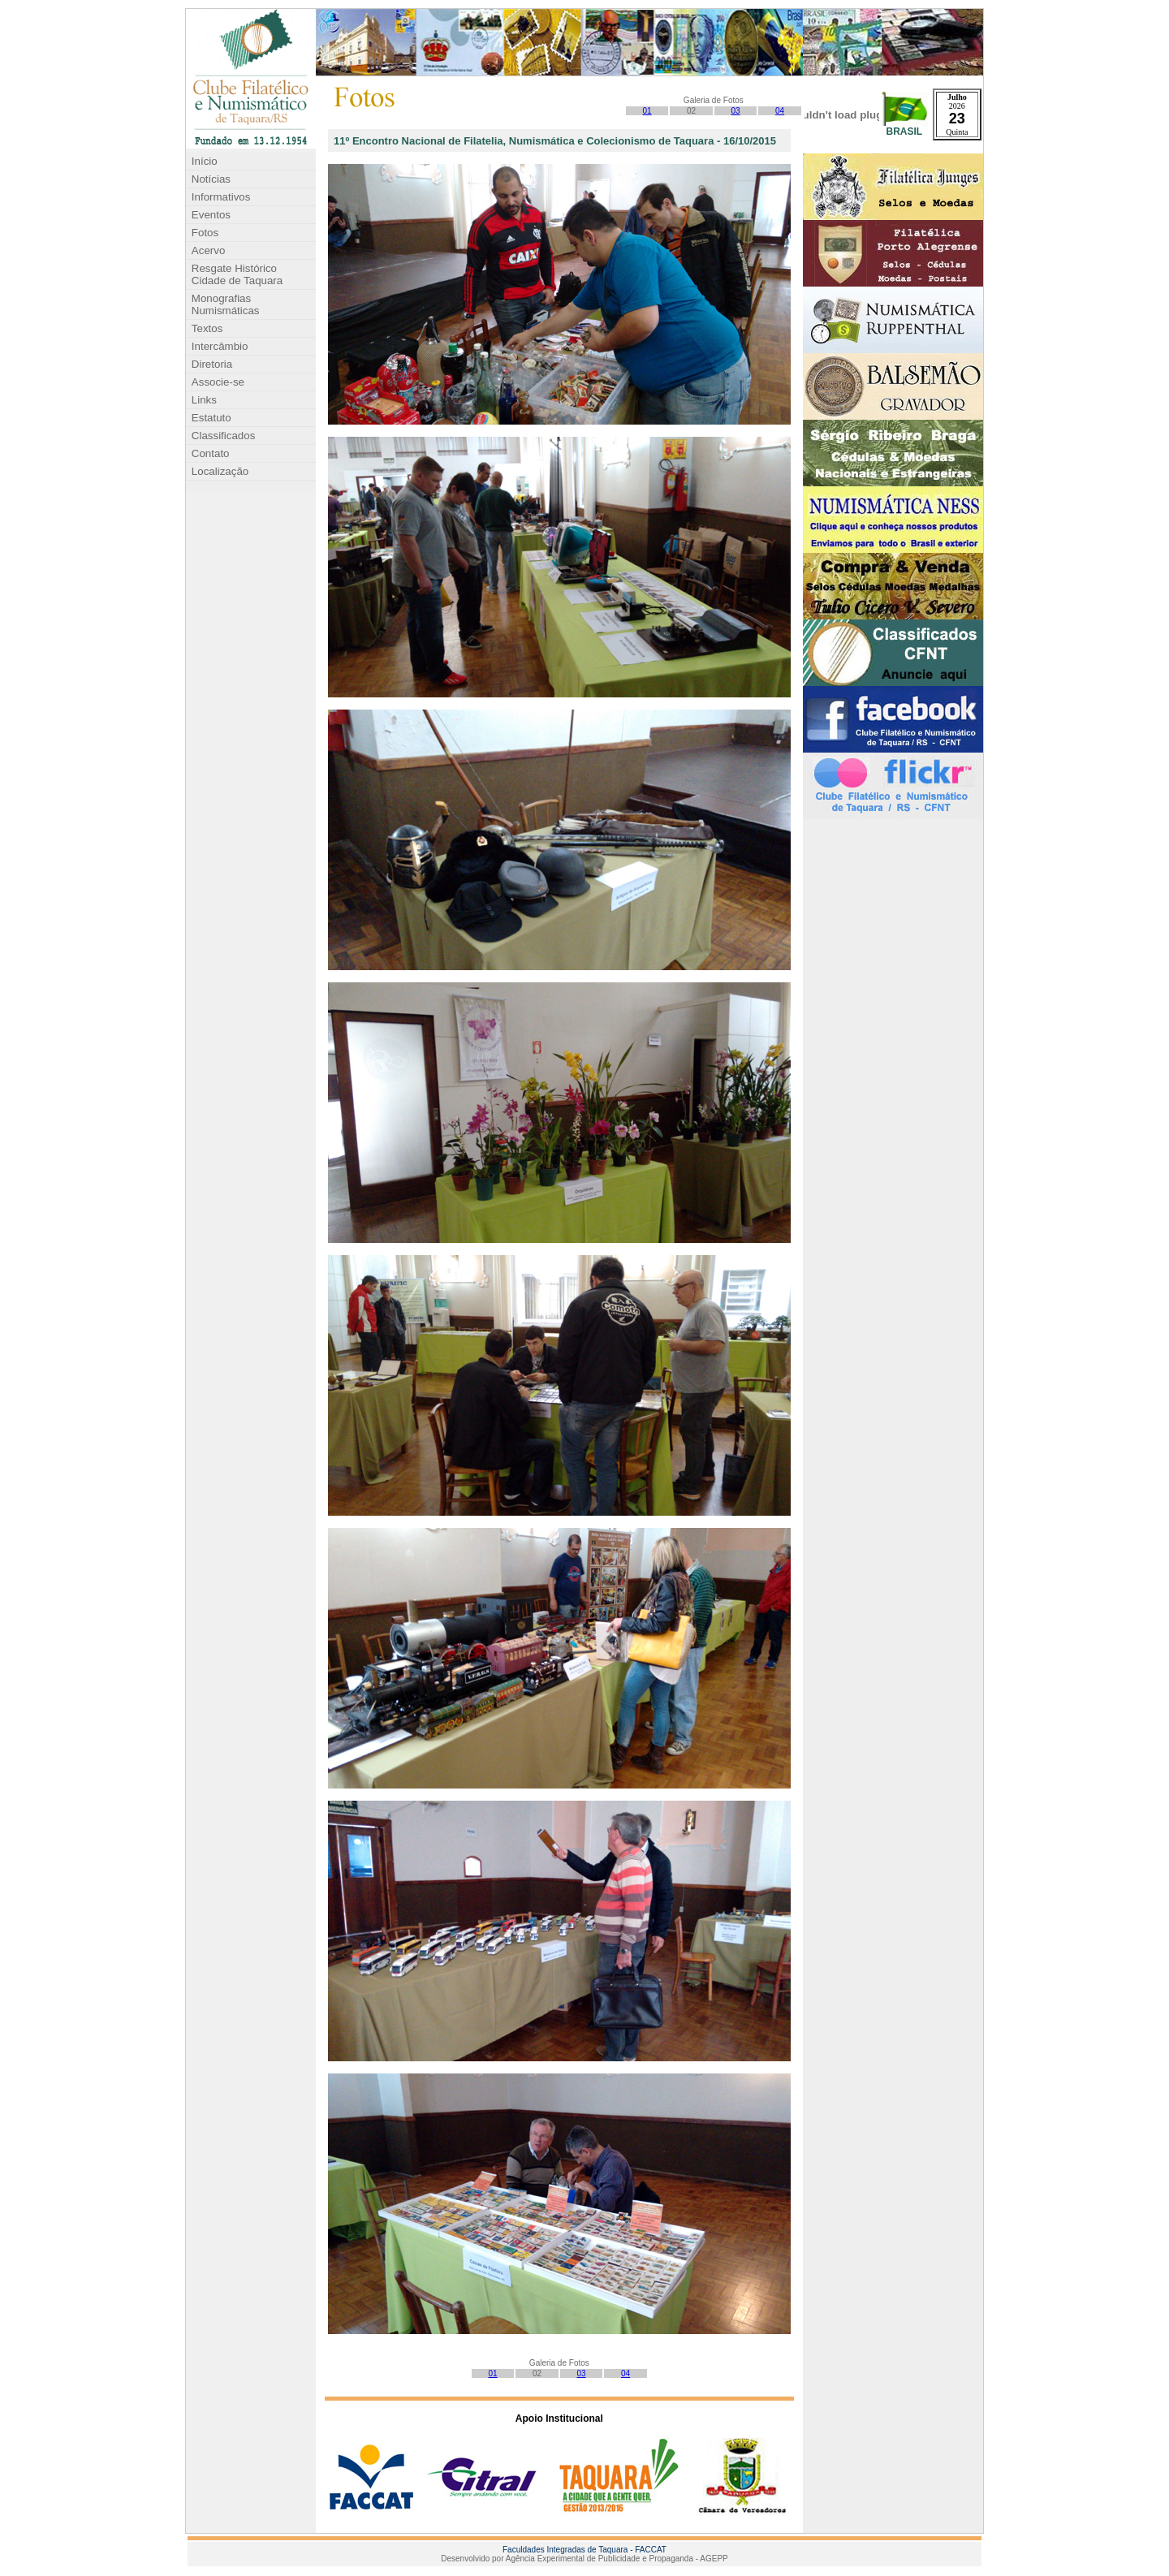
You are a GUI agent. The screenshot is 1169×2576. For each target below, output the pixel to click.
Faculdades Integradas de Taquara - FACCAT (584, 2549)
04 (779, 110)
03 (735, 110)
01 (647, 110)
